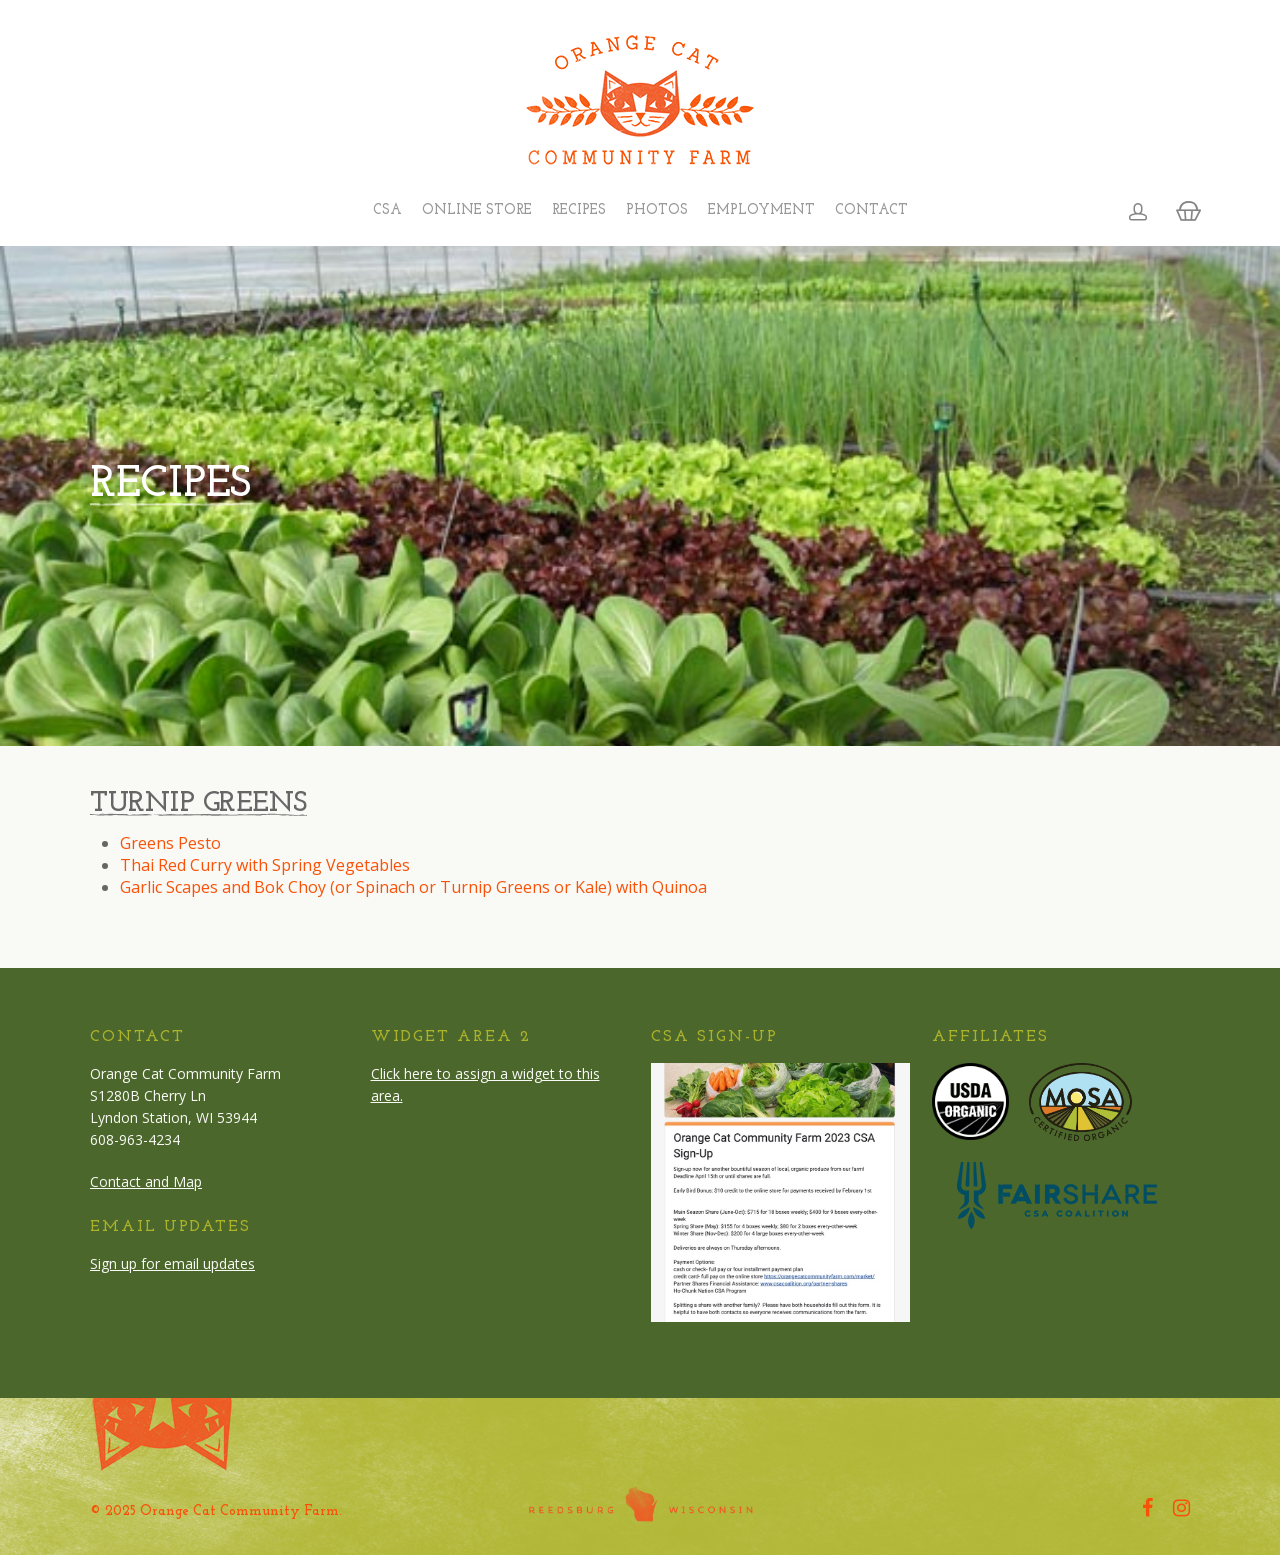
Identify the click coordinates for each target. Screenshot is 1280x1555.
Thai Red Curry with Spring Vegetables (265, 865)
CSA (387, 211)
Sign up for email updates (172, 1263)
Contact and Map (146, 1181)
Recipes (579, 211)
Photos (657, 211)
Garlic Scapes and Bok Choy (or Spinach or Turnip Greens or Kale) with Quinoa (413, 887)
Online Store (477, 211)
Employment (761, 211)
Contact (871, 211)
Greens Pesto (170, 843)
